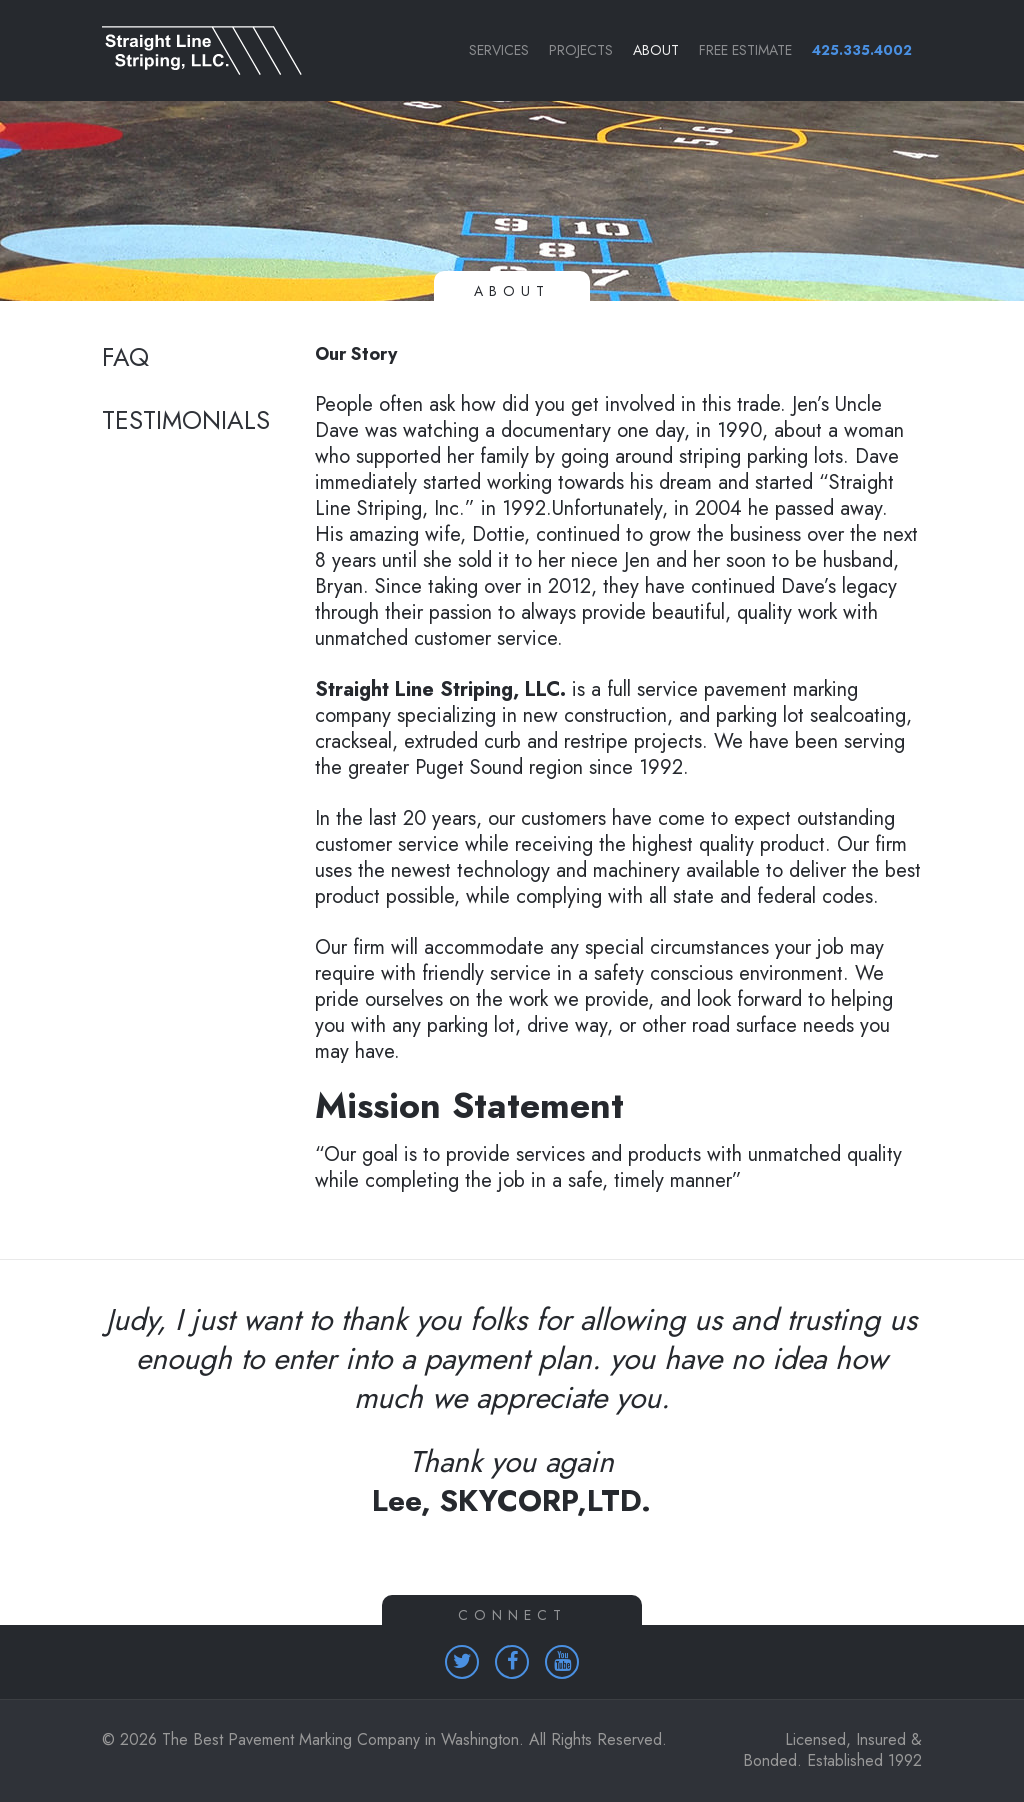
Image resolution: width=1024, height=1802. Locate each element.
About (656, 50)
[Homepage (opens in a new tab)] (462, 1662)
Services (499, 50)
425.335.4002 (862, 50)
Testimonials (186, 421)
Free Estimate (745, 50)
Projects (581, 50)
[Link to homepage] (192, 50)
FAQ (125, 358)
